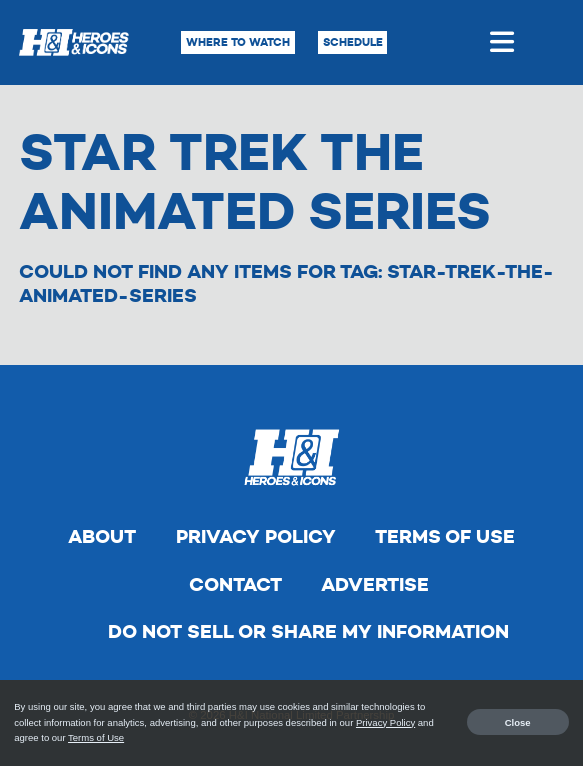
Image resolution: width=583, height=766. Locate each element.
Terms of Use (445, 536)
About (102, 536)
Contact (235, 584)
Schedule (353, 42)
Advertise (375, 584)
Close (518, 722)
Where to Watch (238, 42)
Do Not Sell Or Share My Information (308, 631)
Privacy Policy (256, 536)
